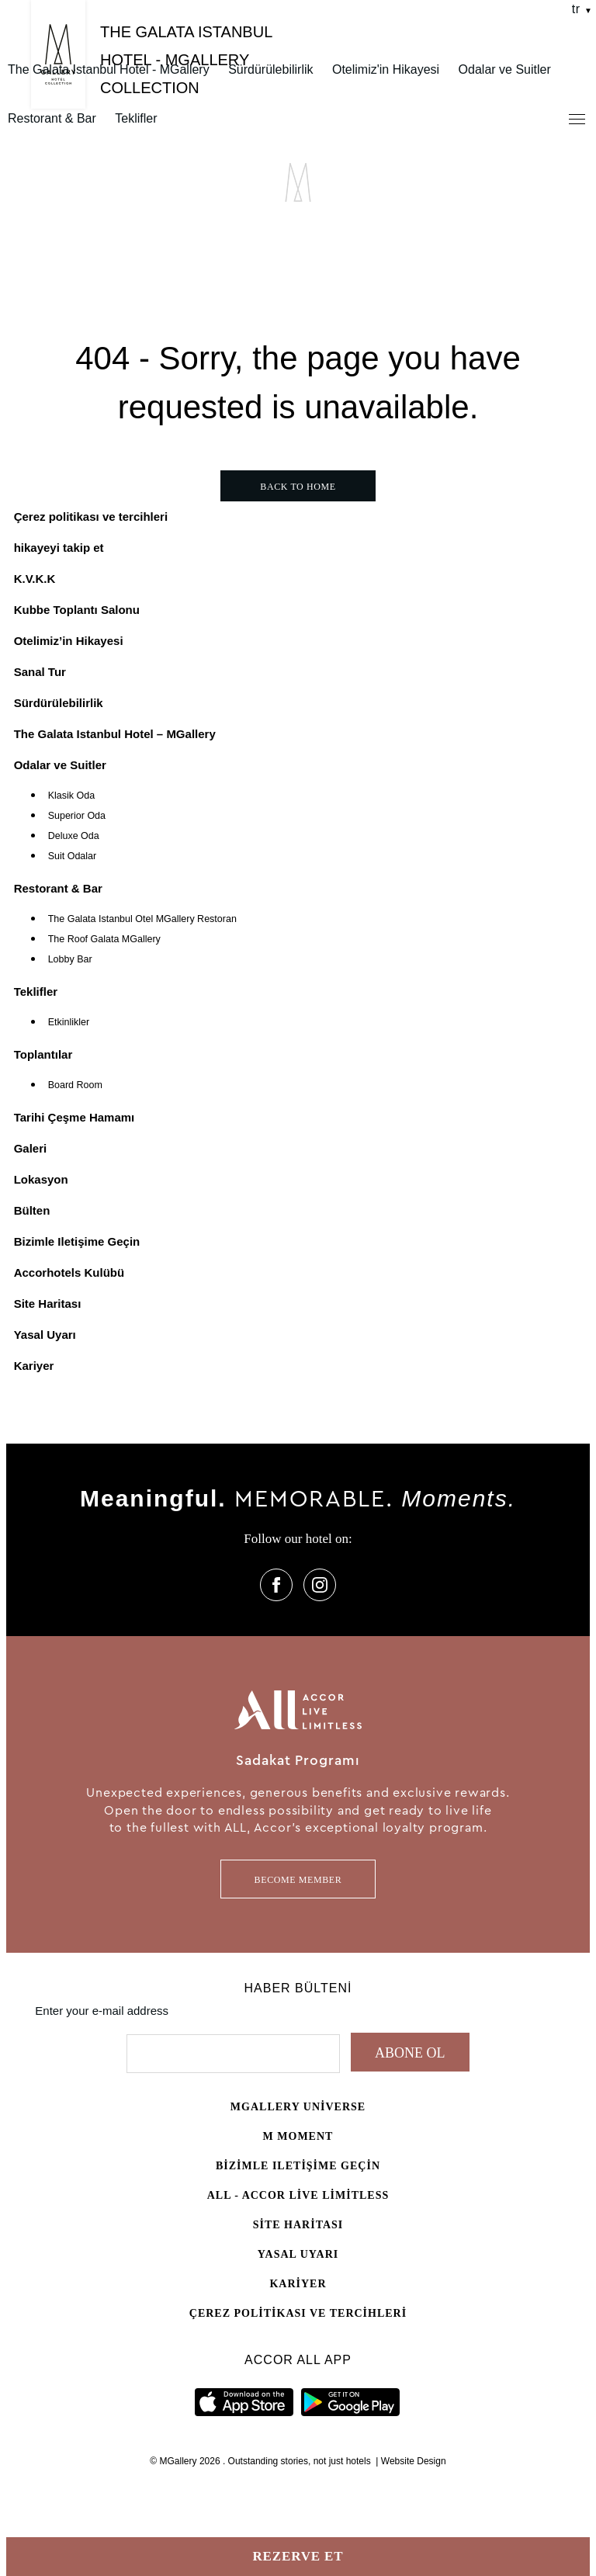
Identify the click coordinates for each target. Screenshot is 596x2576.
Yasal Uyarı (45, 1334)
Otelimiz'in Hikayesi (385, 69)
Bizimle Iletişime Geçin (77, 1241)
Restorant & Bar (52, 118)
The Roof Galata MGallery (104, 939)
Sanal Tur (40, 671)
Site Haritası (47, 1303)
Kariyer (34, 1365)
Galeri (30, 1148)
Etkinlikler (69, 1022)
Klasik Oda (71, 795)
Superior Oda (77, 815)
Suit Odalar (72, 856)
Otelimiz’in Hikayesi (68, 640)
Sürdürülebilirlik (270, 69)
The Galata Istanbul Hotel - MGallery (109, 69)
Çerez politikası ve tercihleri (91, 516)
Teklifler (136, 118)
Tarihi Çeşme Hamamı (74, 1117)
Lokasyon (41, 1179)
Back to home (297, 486)
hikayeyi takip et (59, 547)
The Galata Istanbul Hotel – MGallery (115, 733)
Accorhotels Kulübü (69, 1272)
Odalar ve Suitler (505, 69)
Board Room (75, 1085)
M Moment (298, 2136)
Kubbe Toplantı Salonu (77, 609)
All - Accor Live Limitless (298, 2195)
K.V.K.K (35, 578)
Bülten (32, 1210)
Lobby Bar (70, 959)
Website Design (413, 2461)
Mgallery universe (298, 2107)
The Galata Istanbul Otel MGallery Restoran (142, 919)
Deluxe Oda (73, 835)
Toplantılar (43, 1054)
